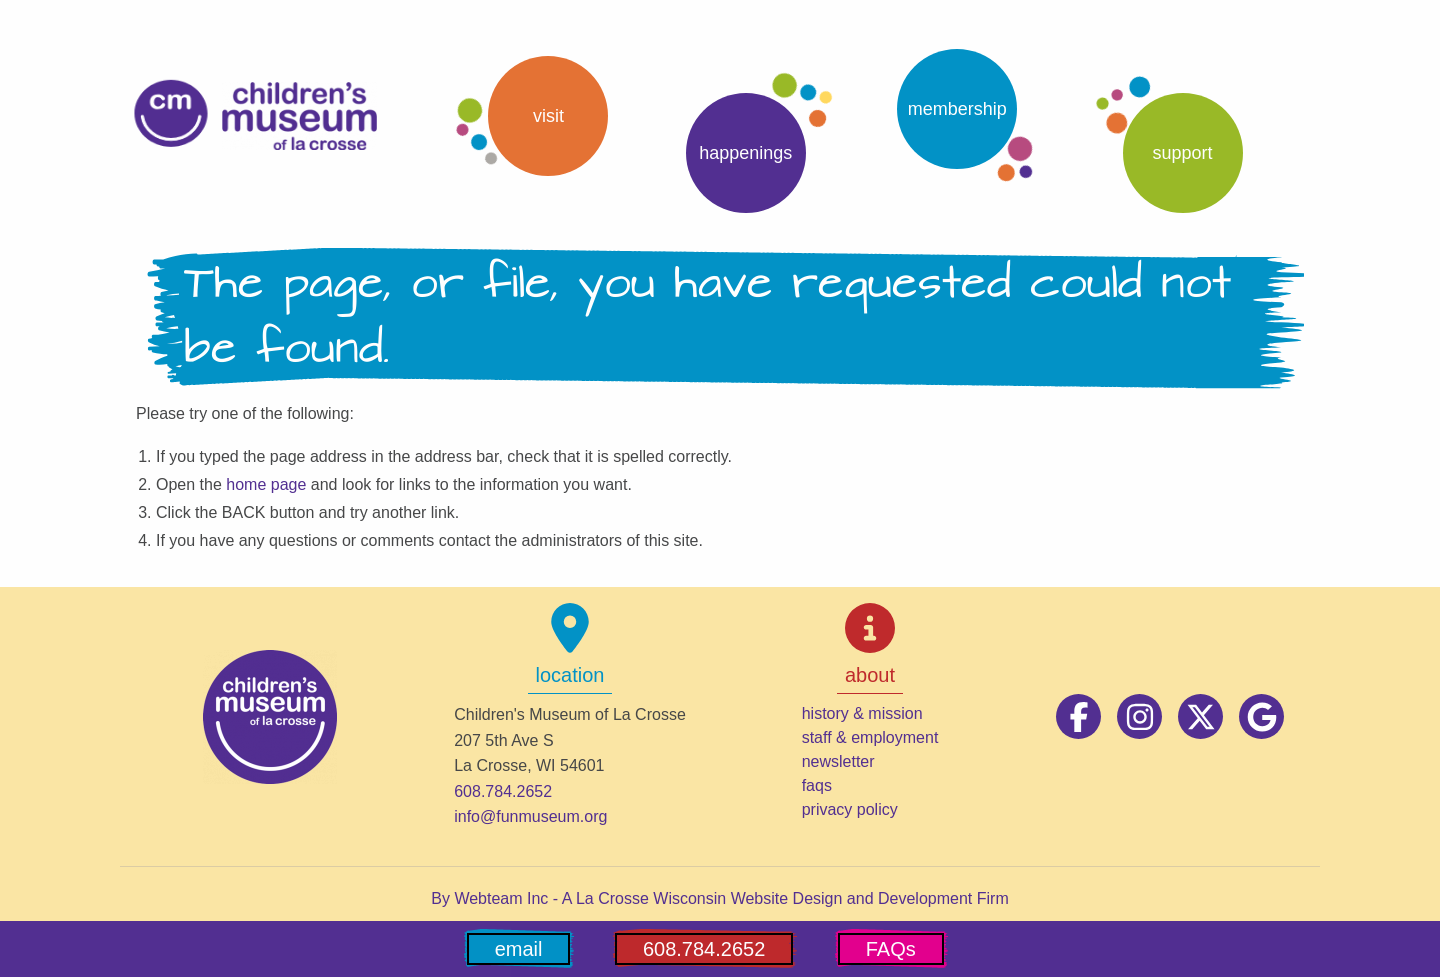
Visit (548, 116)
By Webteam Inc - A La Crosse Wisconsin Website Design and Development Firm (719, 898)
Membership (957, 109)
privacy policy (850, 809)
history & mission (862, 713)
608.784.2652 (503, 791)
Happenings (745, 153)
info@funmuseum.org (530, 816)
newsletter (838, 761)
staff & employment (870, 737)
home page (266, 484)
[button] (531, 116)
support (1183, 153)
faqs (817, 785)
